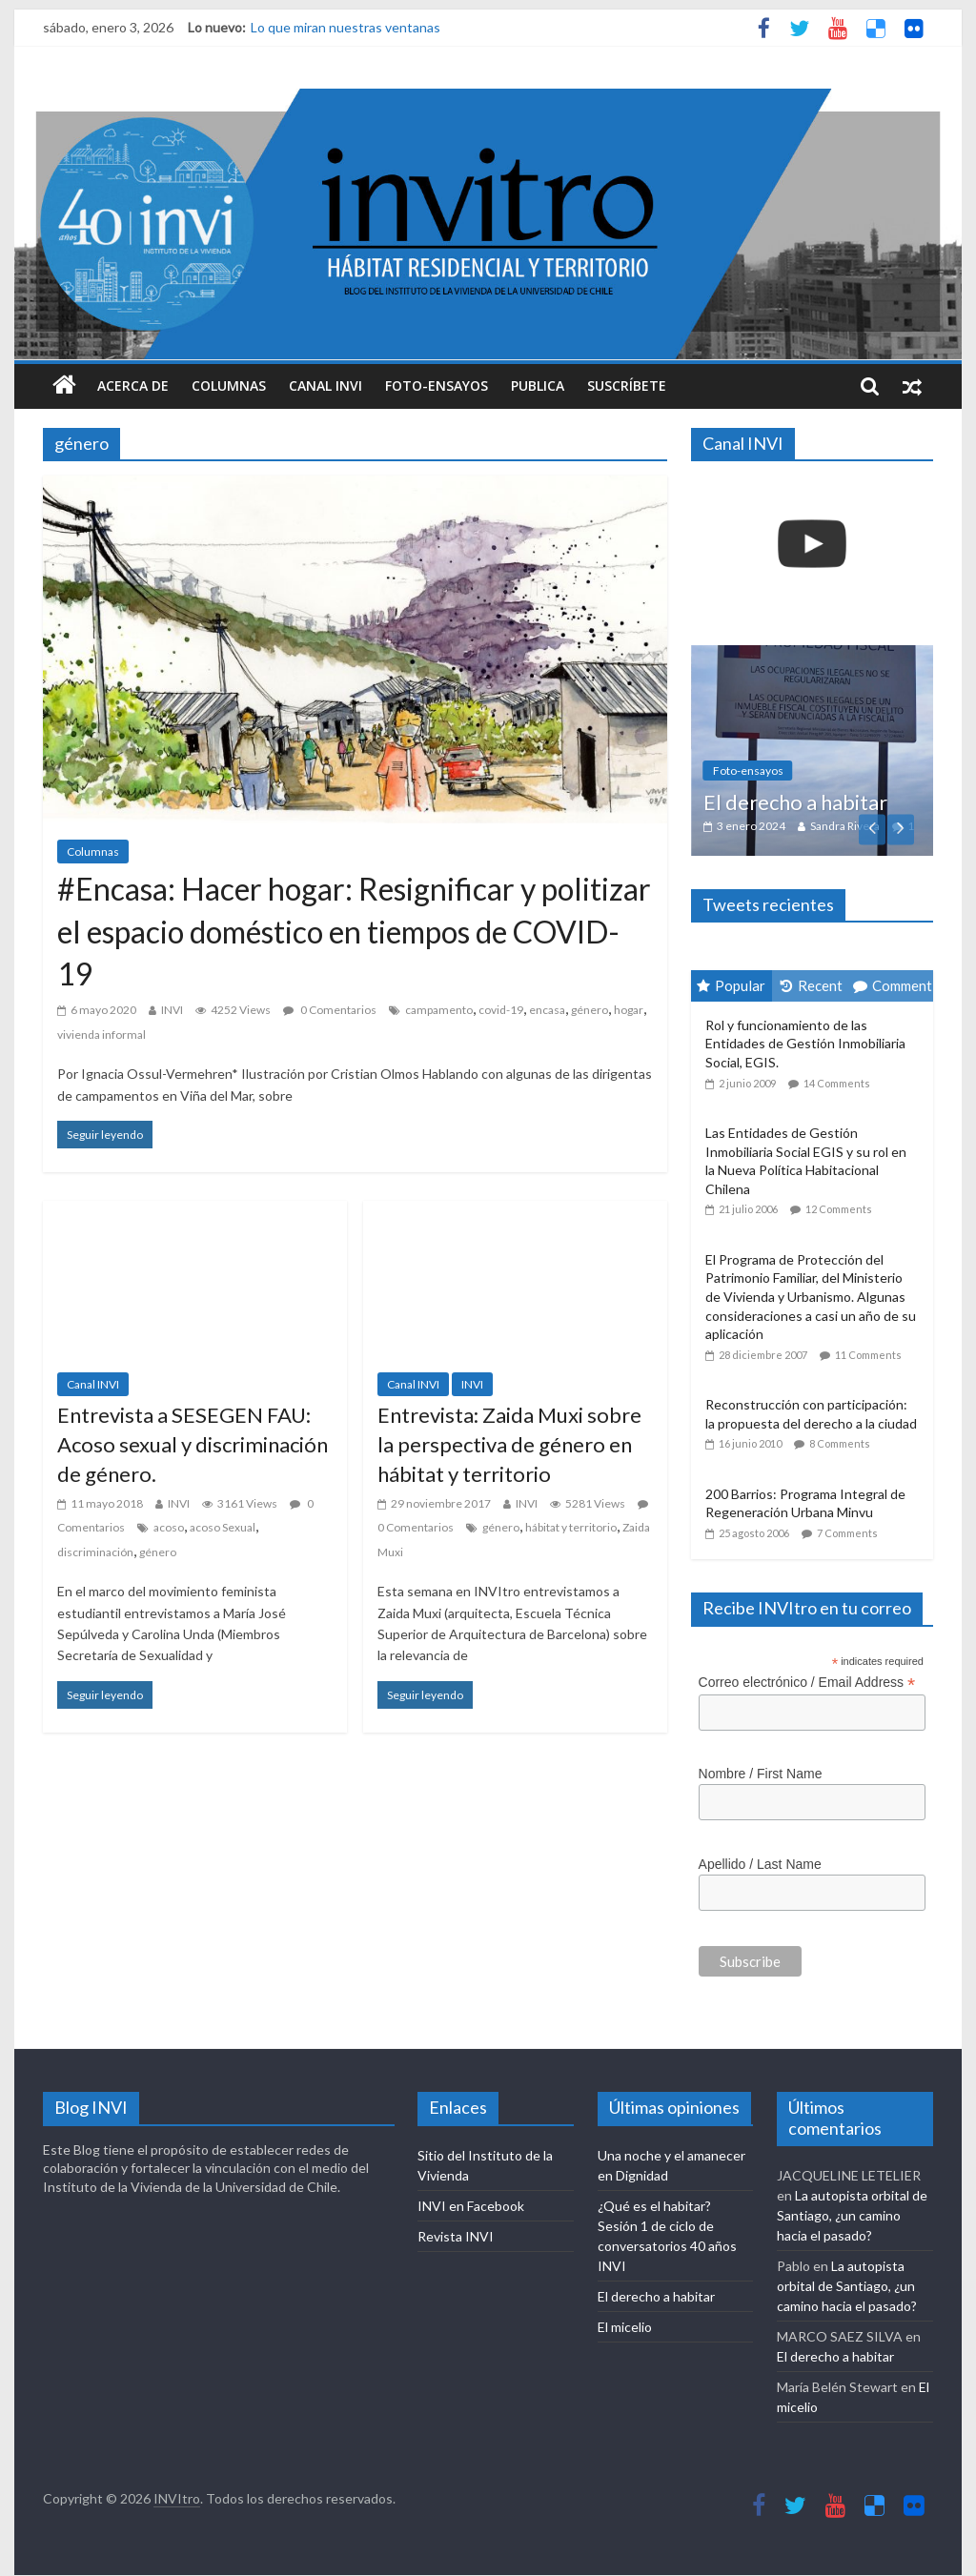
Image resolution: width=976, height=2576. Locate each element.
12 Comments (838, 1209)
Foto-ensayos (436, 385)
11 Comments (868, 1355)
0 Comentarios (329, 1010)
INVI (172, 1010)
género (589, 1010)
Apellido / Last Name (760, 1864)
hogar (628, 1010)
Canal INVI (325, 385)
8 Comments (839, 1443)
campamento (439, 1010)
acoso (168, 1527)
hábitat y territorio (571, 1527)
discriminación (95, 1552)
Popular (731, 985)
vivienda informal (101, 1034)
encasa (547, 1010)
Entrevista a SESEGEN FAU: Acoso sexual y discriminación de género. (192, 1444)
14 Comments (836, 1083)
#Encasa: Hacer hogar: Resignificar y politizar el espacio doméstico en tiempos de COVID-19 (354, 931)
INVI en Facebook (470, 2206)
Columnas (229, 385)
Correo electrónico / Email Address (807, 1682)
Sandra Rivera (845, 826)
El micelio (625, 2327)
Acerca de (133, 385)
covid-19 (500, 1010)
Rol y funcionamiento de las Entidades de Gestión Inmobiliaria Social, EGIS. (805, 1043)
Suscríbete (626, 385)
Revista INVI (455, 2236)
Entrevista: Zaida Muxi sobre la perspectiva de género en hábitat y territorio (509, 1444)
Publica (537, 385)
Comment (892, 985)
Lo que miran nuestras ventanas (345, 27)
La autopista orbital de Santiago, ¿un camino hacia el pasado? (852, 2215)
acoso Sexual (222, 1527)
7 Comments (847, 1533)
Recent (812, 985)
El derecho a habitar (795, 802)
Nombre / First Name (761, 1773)
